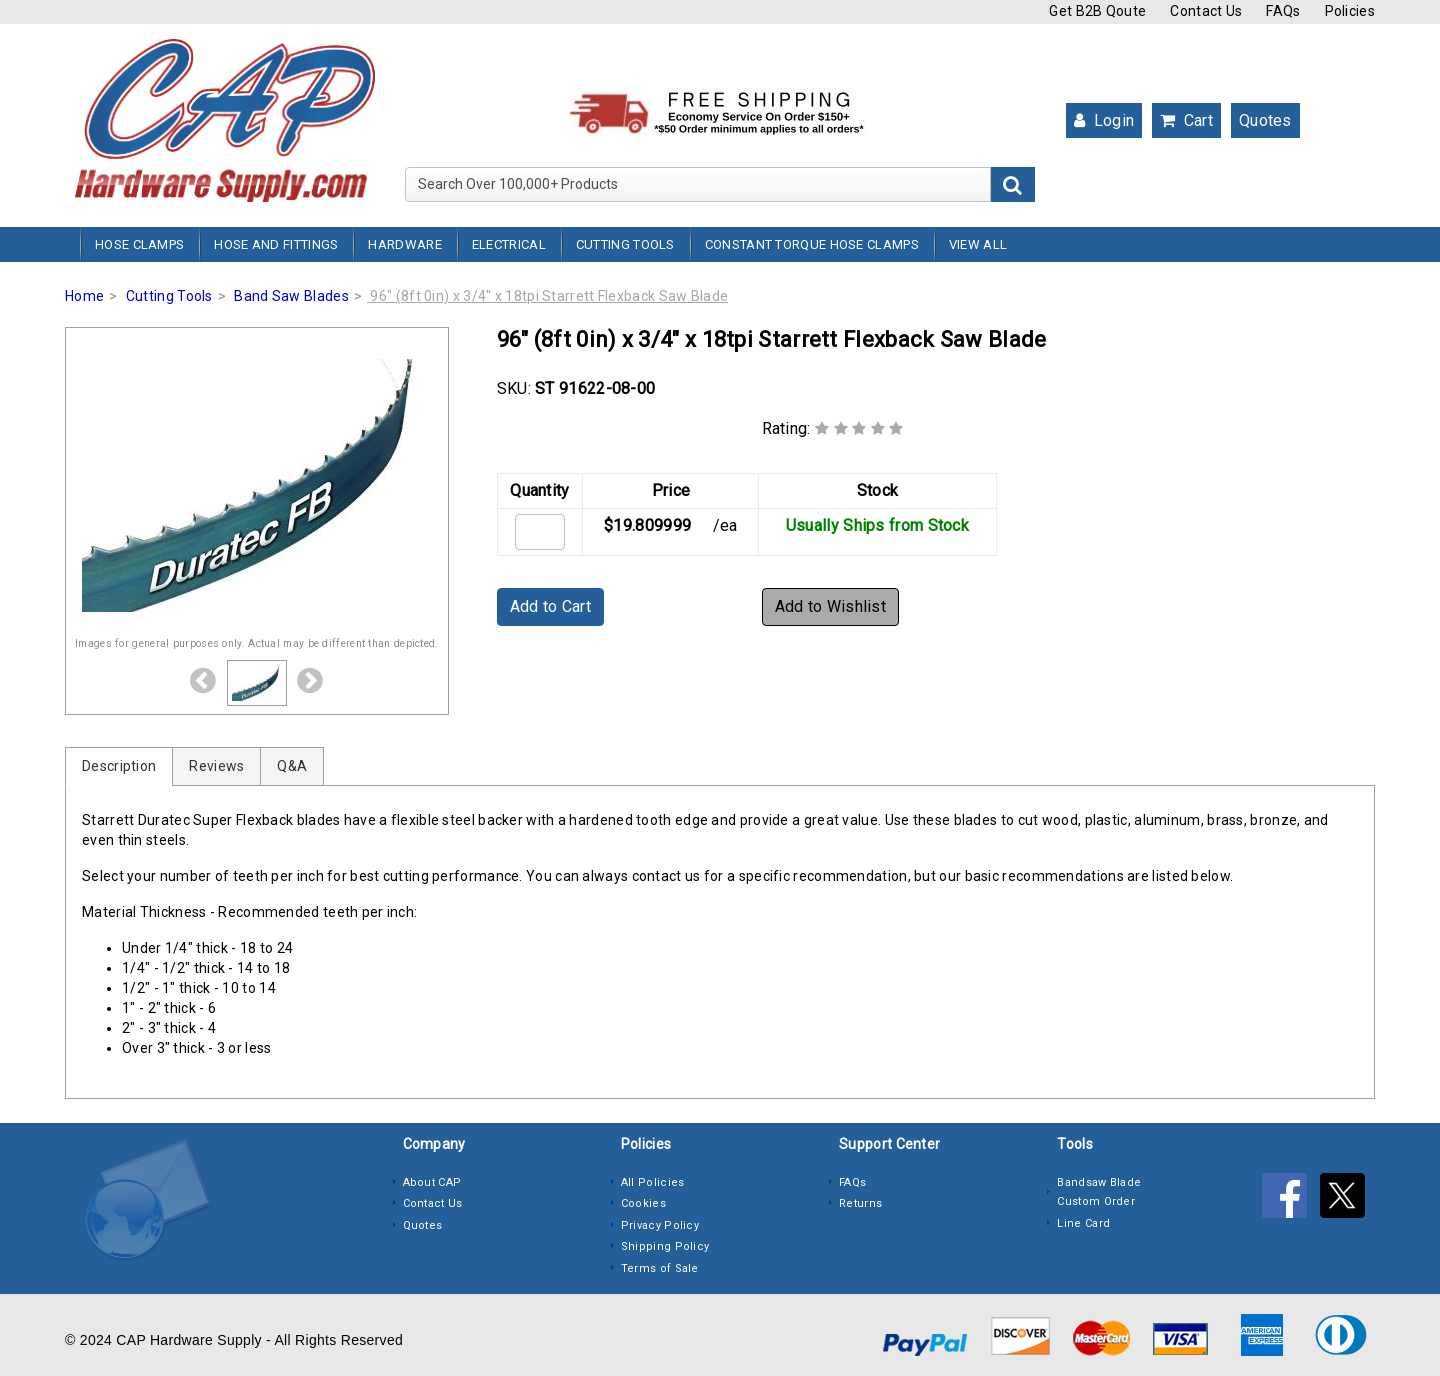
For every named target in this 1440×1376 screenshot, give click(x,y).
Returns (860, 1203)
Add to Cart (550, 606)
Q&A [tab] (292, 766)
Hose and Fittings (276, 244)
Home (84, 296)
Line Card (1083, 1223)
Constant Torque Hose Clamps (812, 244)
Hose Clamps (139, 244)
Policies (1350, 11)
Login (1104, 120)
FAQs (1283, 11)
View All (978, 244)
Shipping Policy (665, 1246)
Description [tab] (119, 766)
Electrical (509, 244)
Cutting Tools (625, 244)
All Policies (653, 1182)
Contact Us (1206, 11)
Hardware (404, 244)
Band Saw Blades (291, 296)
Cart (1186, 120)
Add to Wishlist (831, 606)
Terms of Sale (660, 1268)
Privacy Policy (660, 1225)
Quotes (1265, 120)
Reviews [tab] (216, 766)
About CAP (432, 1182)
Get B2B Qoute (1097, 11)
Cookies (643, 1203)
